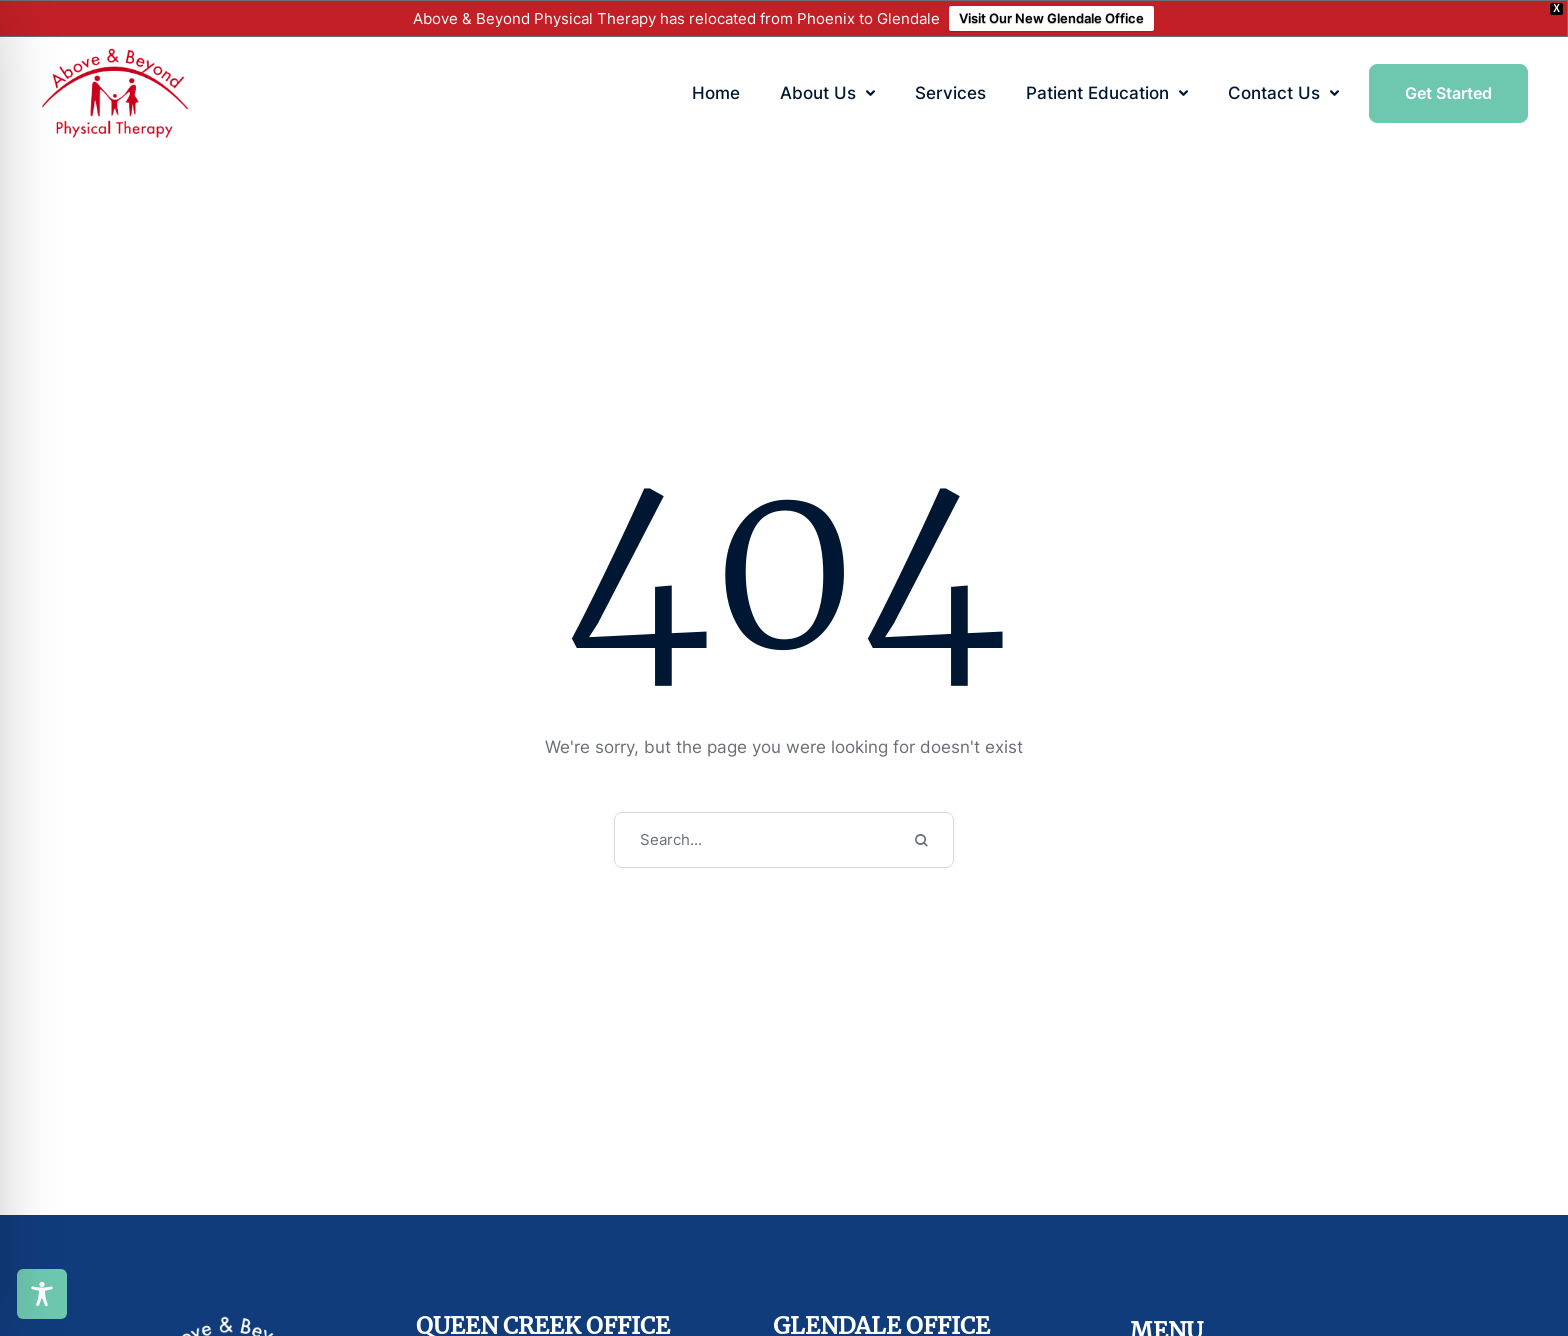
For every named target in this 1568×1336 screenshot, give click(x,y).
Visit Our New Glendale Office (1051, 18)
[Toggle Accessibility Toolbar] (42, 1294)
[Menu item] (716, 94)
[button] (870, 93)
